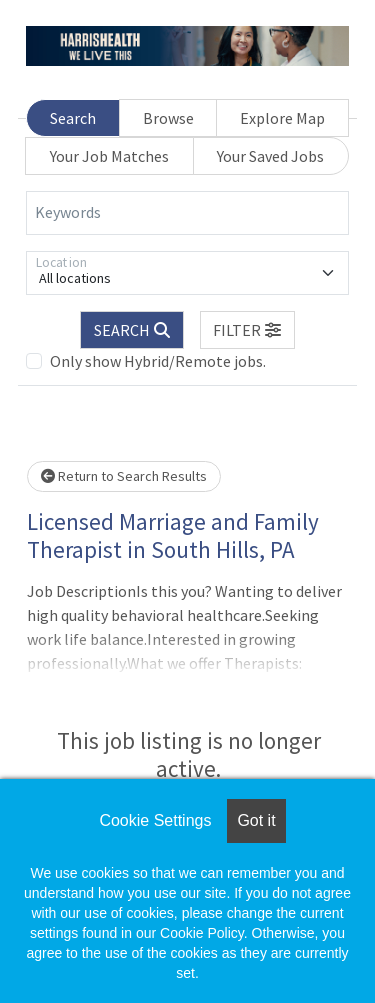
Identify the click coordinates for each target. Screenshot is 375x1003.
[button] (248, 330)
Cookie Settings (155, 820)
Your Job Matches (109, 156)
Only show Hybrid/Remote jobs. (158, 361)
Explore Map (282, 118)
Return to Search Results (124, 476)
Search (73, 118)
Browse (168, 118)
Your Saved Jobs (270, 156)
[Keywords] (187, 213)
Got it (256, 820)
